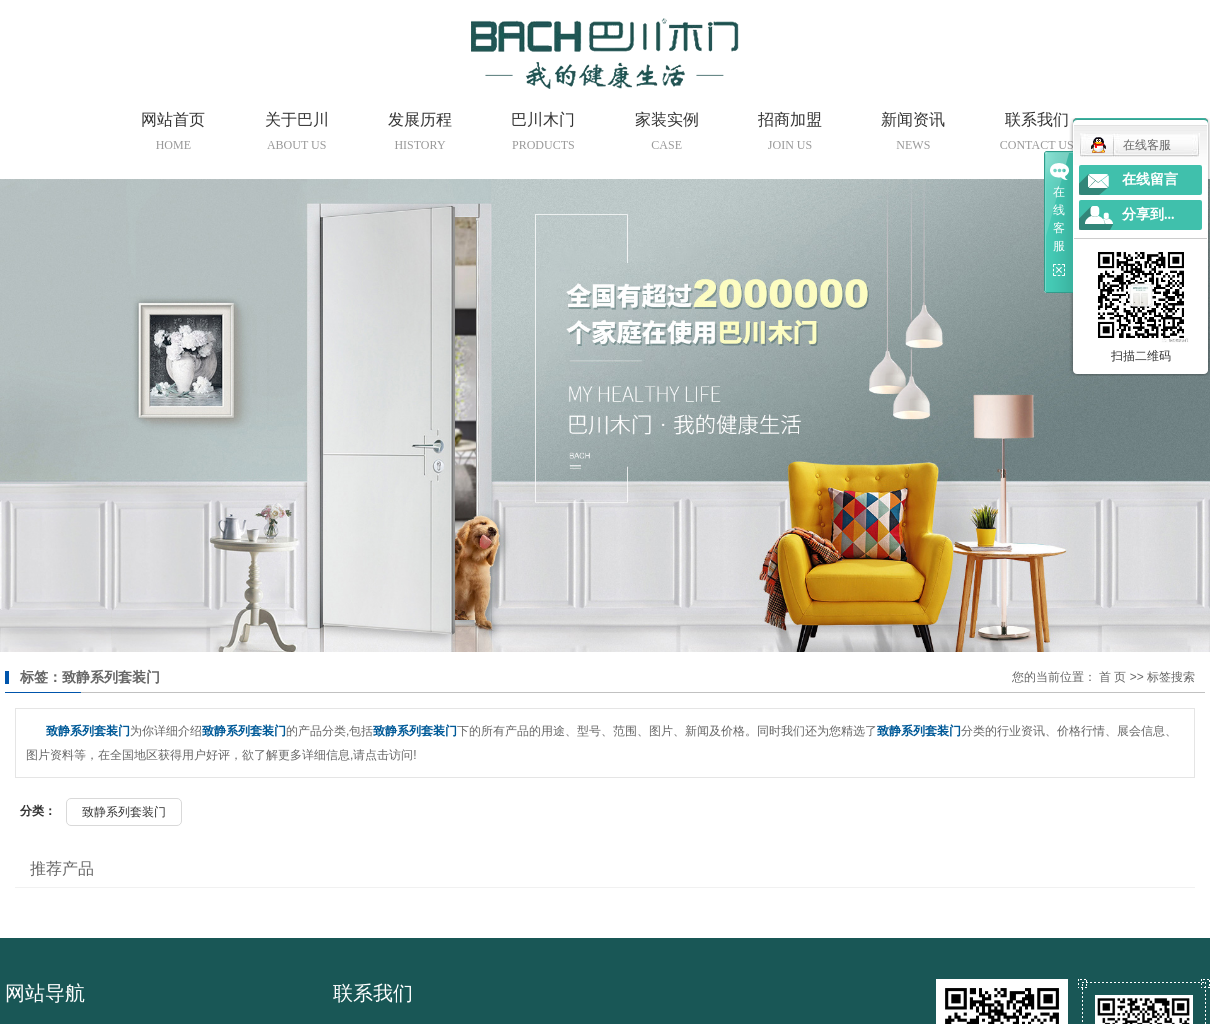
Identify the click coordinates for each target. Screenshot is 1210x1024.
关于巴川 (297, 135)
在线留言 (1150, 179)
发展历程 (420, 135)
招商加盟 (790, 135)
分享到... (1148, 214)
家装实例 (667, 135)
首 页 (1112, 677)
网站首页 (173, 135)
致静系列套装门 (124, 812)
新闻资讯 (913, 135)
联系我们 (1037, 135)
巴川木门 (543, 135)
